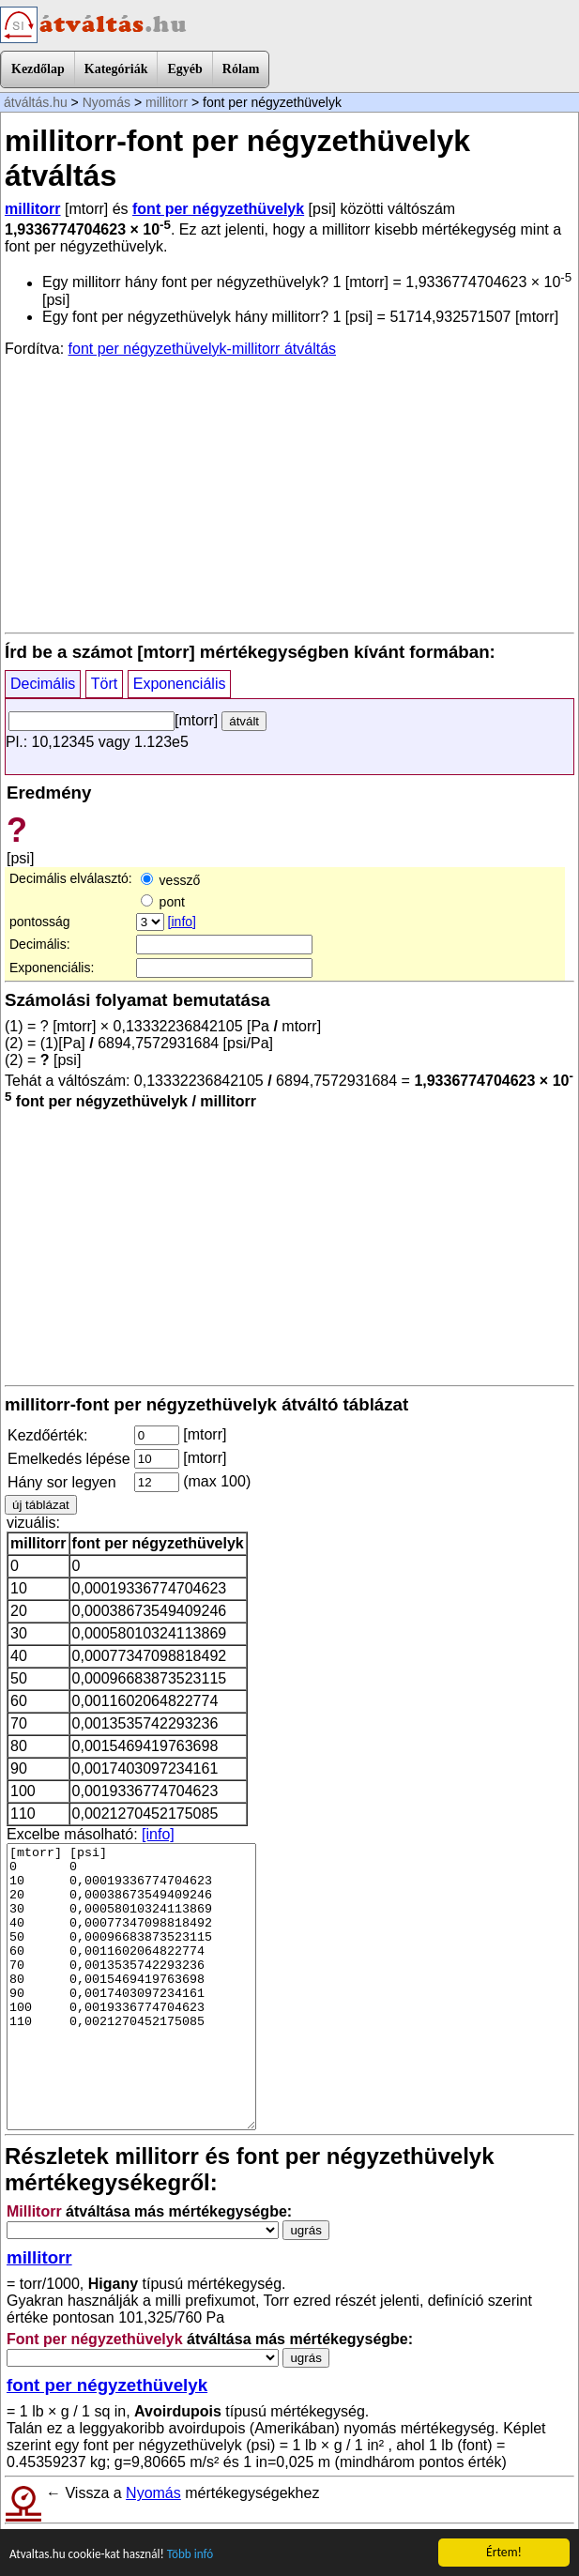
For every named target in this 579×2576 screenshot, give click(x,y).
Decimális (42, 684)
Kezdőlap (38, 69)
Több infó (196, 2555)
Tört (104, 684)
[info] (182, 921)
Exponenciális (179, 684)
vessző (170, 880)
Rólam (241, 69)
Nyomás (106, 102)
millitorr (166, 102)
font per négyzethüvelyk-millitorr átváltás (202, 349)
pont (163, 901)
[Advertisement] (289, 493)
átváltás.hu (36, 102)
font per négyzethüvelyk (218, 209)
